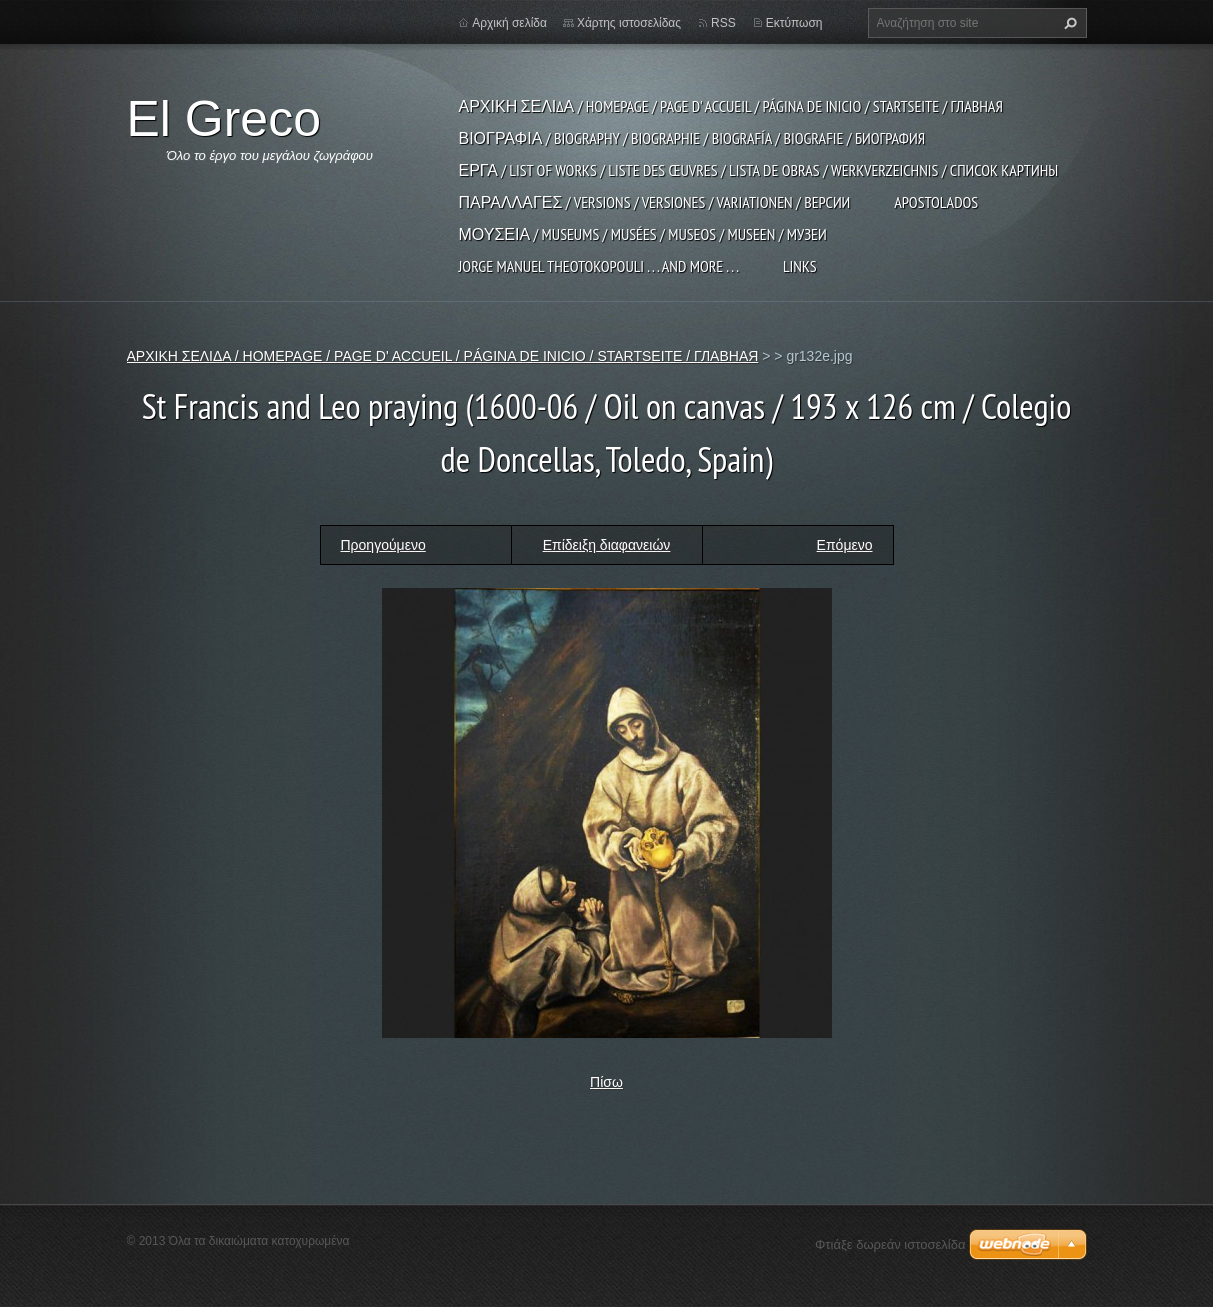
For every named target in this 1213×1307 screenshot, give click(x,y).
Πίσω (606, 1082)
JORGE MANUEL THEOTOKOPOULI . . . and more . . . (599, 266)
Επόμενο (845, 545)
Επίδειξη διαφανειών (607, 545)
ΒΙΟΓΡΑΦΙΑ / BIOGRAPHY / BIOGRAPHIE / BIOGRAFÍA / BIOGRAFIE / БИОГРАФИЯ (692, 138)
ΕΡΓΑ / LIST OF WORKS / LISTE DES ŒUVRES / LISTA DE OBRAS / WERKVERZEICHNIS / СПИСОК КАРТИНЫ (759, 170)
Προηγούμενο (383, 545)
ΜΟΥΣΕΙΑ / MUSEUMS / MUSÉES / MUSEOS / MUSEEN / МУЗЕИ (643, 234)
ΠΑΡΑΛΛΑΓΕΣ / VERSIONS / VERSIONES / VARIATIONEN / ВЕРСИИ (655, 202)
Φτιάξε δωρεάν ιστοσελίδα (890, 1244)
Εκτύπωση (794, 23)
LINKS (800, 266)
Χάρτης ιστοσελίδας (629, 23)
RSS (723, 23)
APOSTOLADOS (936, 202)
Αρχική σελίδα (509, 23)
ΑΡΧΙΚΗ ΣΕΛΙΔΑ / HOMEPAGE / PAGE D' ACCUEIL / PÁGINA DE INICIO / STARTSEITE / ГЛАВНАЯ (731, 106)
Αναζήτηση (1068, 23)
